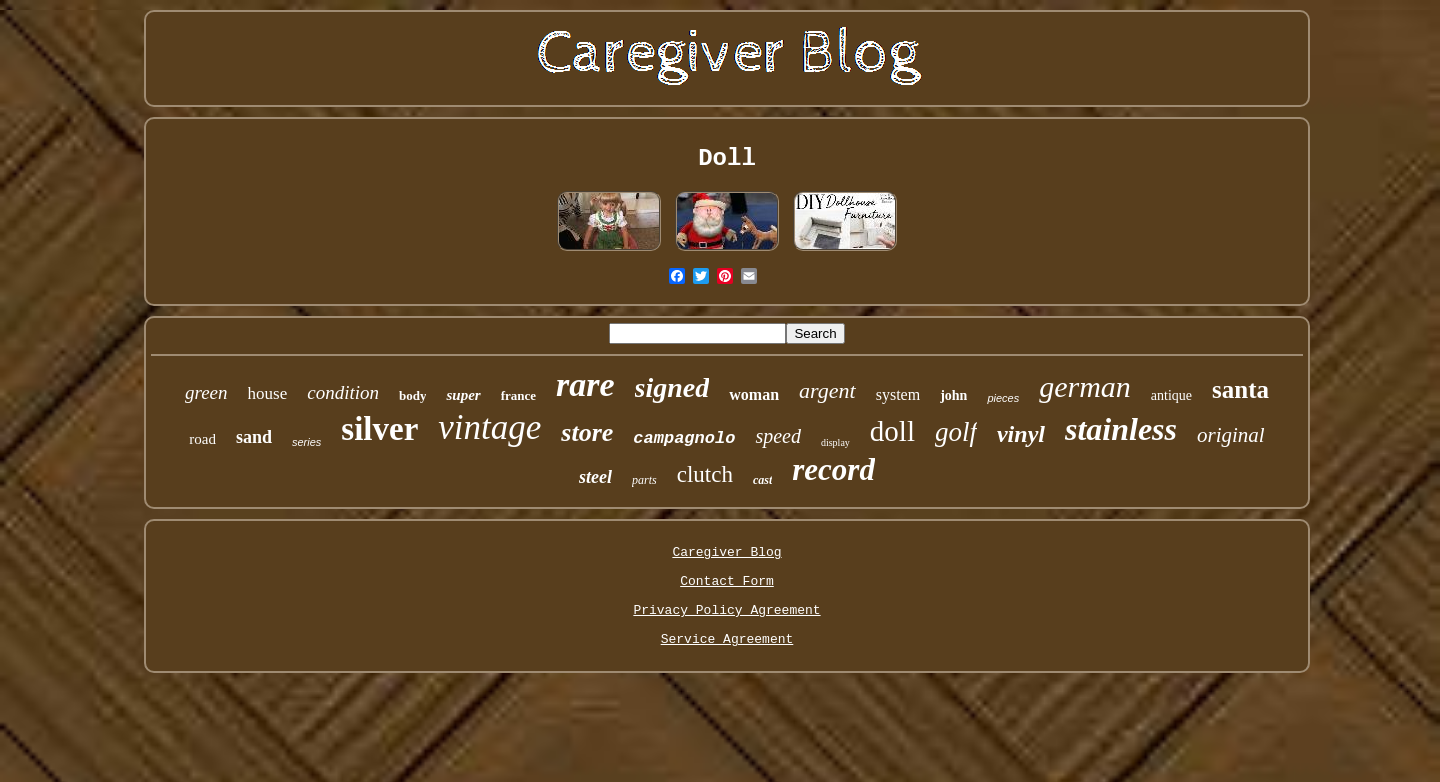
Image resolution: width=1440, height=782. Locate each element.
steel (595, 477)
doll (892, 431)
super (463, 395)
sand (254, 437)
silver (379, 429)
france (518, 395)
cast (762, 480)
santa (1240, 389)
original (1231, 435)
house (268, 393)
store (587, 432)
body (412, 395)
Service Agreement (727, 639)
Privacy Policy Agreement (726, 610)
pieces (1003, 398)
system (898, 394)
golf (956, 432)
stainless (1121, 429)
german (1085, 386)
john (953, 395)
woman (754, 394)
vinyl (1021, 434)
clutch (705, 474)
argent (827, 390)
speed (778, 436)
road (202, 439)
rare (585, 384)
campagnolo (684, 438)
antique (1171, 395)
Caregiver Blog (726, 552)
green (206, 392)
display (835, 442)
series (306, 442)
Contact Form (727, 581)
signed (672, 387)
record (833, 469)
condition (343, 392)
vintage (489, 427)
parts (644, 480)
